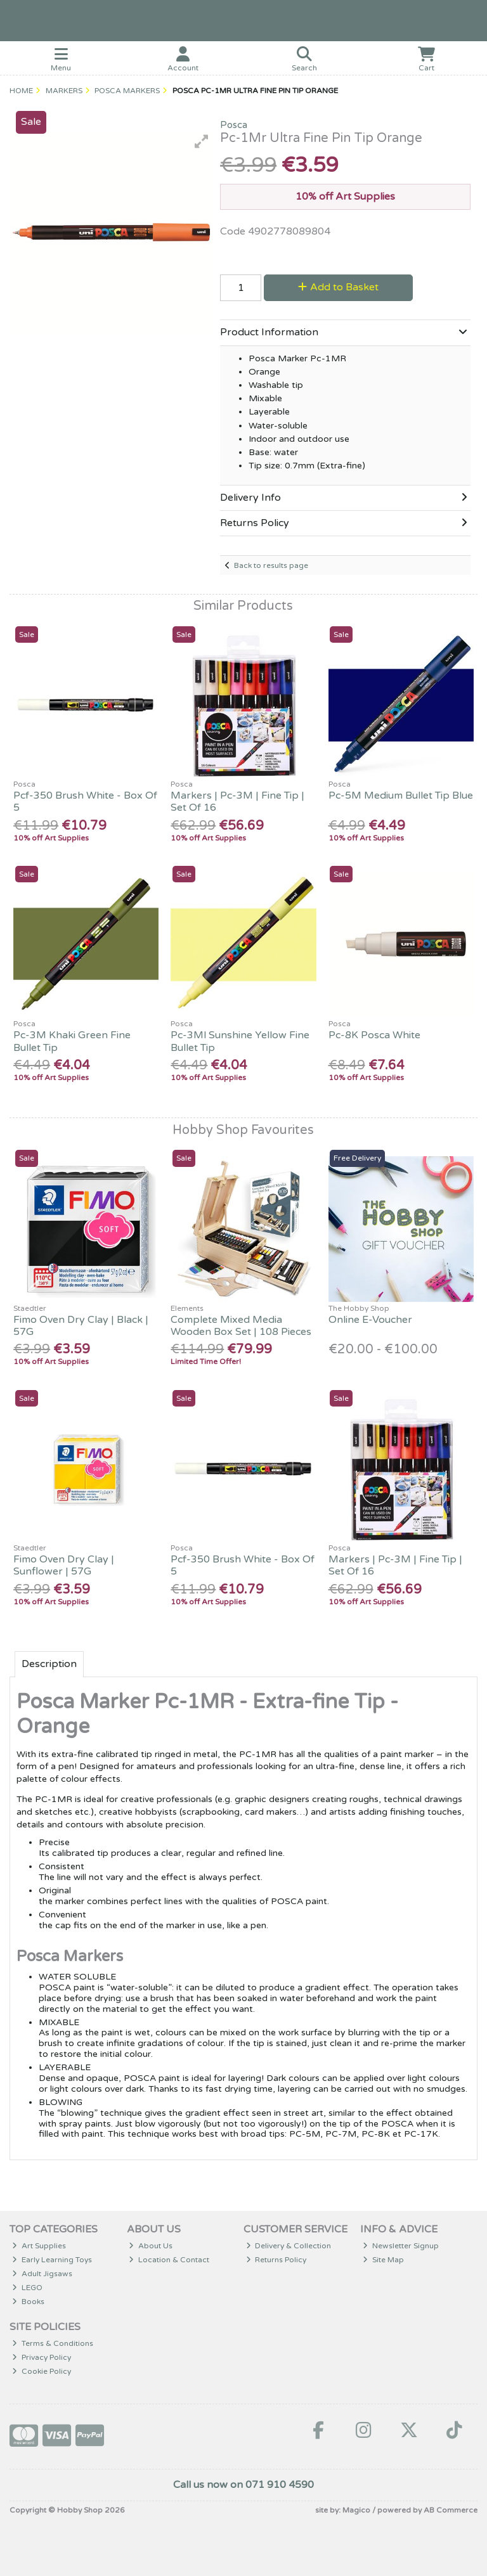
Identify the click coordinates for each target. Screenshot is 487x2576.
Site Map (383, 2259)
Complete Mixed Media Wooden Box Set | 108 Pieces (241, 1325)
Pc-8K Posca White (374, 1035)
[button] (202, 141)
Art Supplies (39, 2245)
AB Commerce (450, 2510)
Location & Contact (169, 2259)
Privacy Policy (41, 2357)
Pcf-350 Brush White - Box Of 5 (85, 801)
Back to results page (271, 565)
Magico (356, 2510)
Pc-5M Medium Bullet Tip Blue (400, 795)
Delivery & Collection (289, 2245)
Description (49, 1664)
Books (28, 2301)
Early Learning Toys (52, 2259)
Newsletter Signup (401, 2245)
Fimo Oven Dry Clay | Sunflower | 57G (63, 1565)
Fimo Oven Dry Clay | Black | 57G (80, 1325)
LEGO (27, 2287)
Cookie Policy (41, 2371)
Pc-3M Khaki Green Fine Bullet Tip (72, 1041)
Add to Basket (338, 287)
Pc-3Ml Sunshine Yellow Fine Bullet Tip (240, 1041)
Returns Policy (276, 2259)
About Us (150, 2245)
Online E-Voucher (370, 1319)
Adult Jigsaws (42, 2273)
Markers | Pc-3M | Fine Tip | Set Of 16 (237, 801)
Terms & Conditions (52, 2343)
